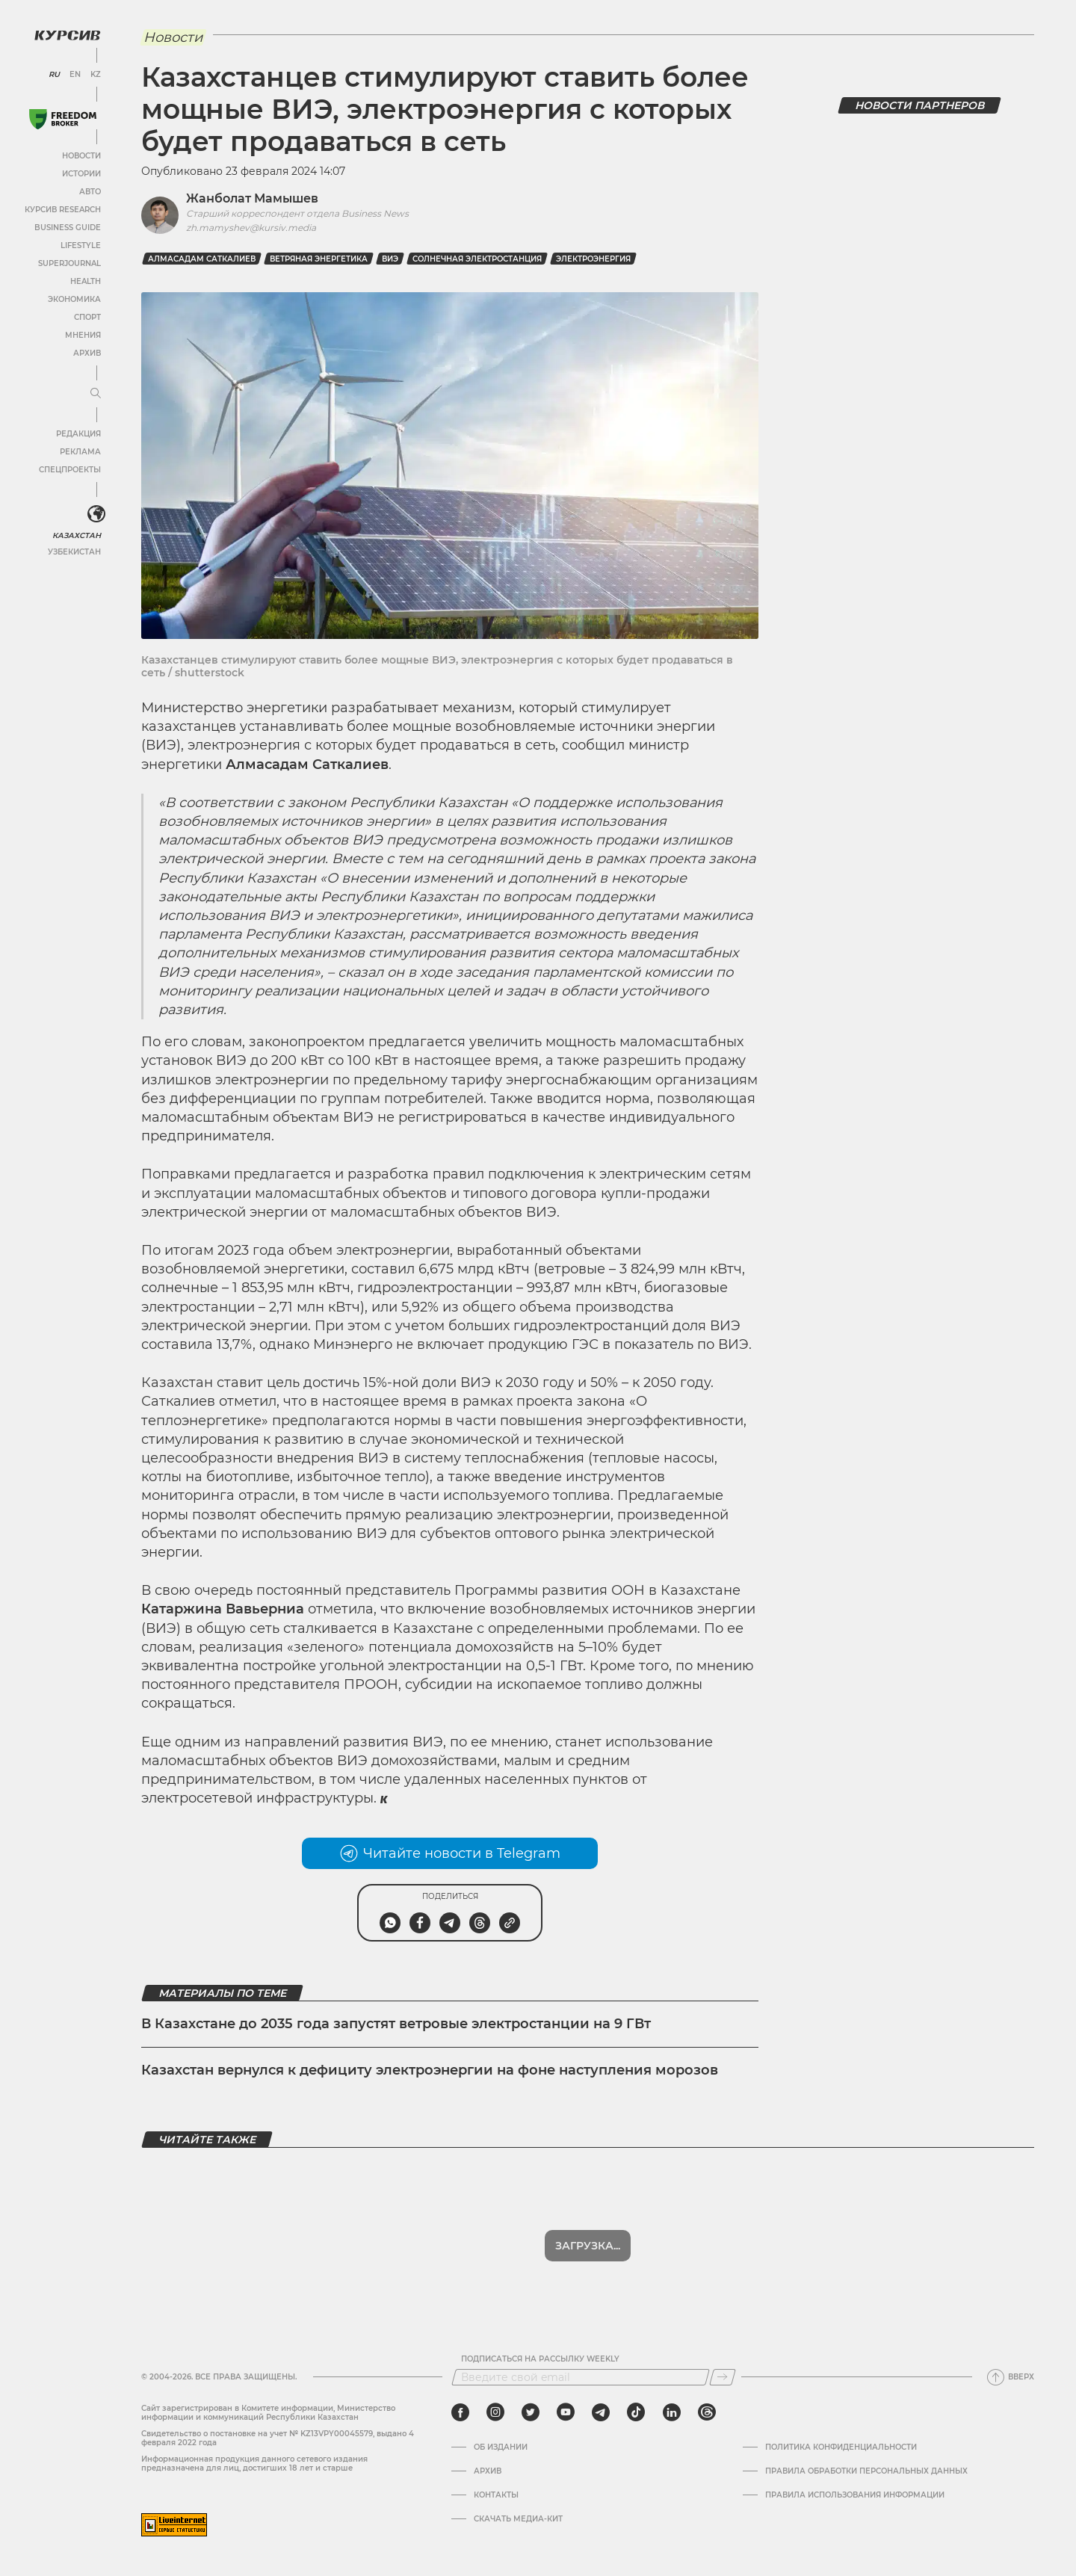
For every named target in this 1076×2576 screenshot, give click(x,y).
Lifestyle (81, 245)
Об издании (501, 2447)
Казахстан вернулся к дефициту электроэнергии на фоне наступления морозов (429, 2070)
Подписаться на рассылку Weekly (540, 2359)
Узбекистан (74, 552)
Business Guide (67, 227)
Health (85, 281)
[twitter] (530, 2412)
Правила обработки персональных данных (866, 2471)
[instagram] (495, 2412)
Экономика (74, 299)
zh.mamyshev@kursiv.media (251, 227)
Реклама (80, 452)
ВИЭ (390, 259)
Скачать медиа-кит (518, 2519)
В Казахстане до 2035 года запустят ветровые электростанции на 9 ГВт (396, 2024)
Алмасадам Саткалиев (202, 259)
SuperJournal (69, 263)
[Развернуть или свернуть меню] (95, 394)
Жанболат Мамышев (252, 198)
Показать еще (587, 2245)
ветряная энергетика (319, 259)
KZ (95, 74)
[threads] (707, 2412)
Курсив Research (63, 209)
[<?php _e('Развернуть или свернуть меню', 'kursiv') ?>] (96, 514)
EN (75, 74)
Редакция (78, 434)
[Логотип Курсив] (67, 35)
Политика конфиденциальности (841, 2447)
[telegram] (601, 2412)
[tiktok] (636, 2412)
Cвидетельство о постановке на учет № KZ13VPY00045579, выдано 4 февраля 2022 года (277, 2438)
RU (54, 74)
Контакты (496, 2495)
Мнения (83, 335)
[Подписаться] (722, 2377)
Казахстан (76, 535)
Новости (81, 156)
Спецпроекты (70, 470)
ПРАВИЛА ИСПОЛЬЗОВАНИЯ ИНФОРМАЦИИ (854, 2495)
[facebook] (460, 2412)
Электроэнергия (593, 259)
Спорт (87, 317)
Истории (81, 174)
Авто (90, 192)
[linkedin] (671, 2412)
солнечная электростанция (477, 259)
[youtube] (566, 2412)
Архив (87, 353)
